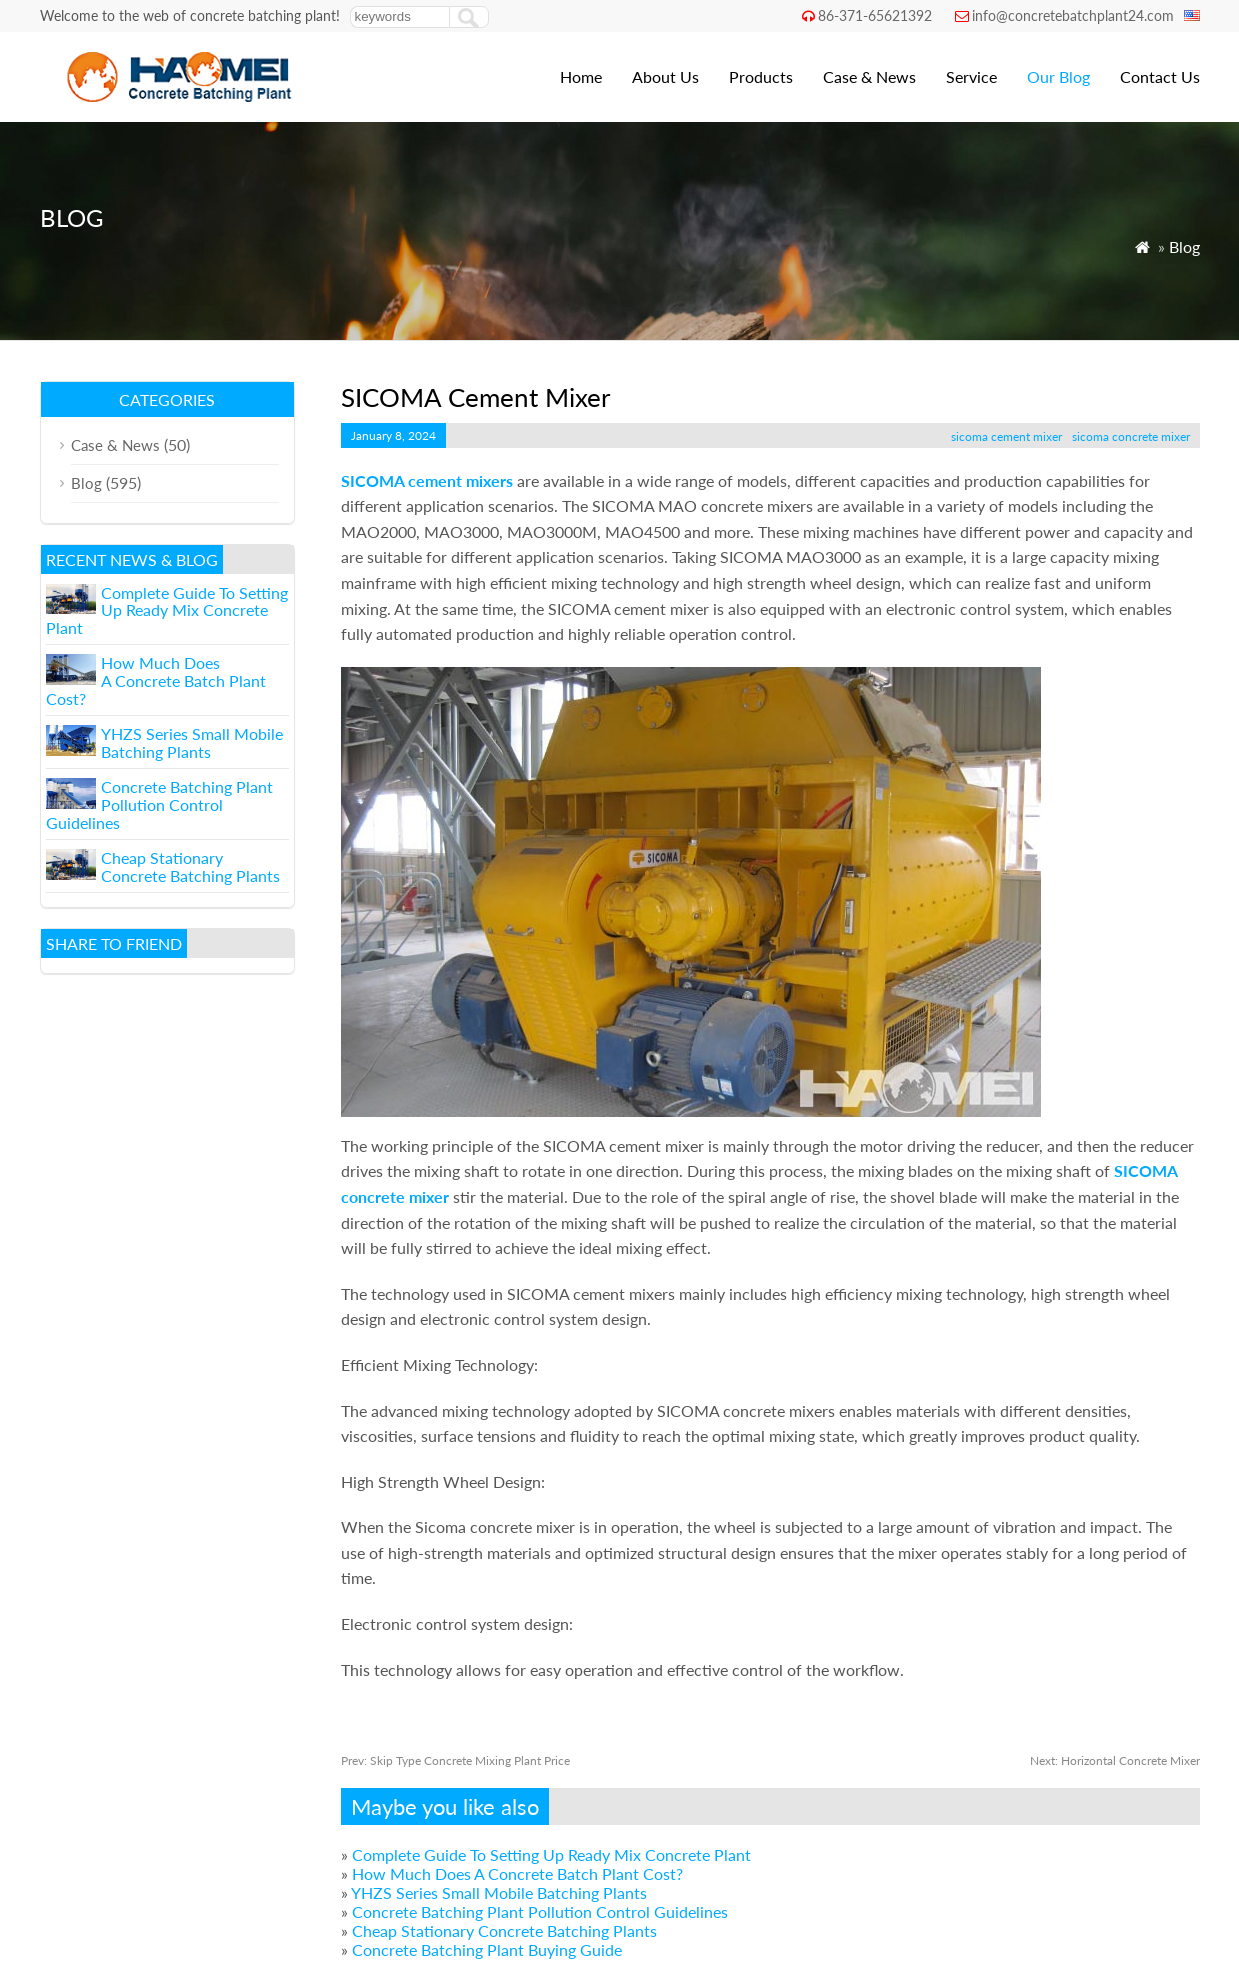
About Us (665, 76)
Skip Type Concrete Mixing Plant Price (455, 1760)
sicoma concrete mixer (1131, 436)
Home (581, 76)
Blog (1184, 246)
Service (971, 76)
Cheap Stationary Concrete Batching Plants (504, 1930)
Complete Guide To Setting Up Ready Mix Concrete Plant (551, 1854)
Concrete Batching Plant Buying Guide (487, 1949)
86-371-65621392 (875, 15)
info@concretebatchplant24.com (1073, 15)
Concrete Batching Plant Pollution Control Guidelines (540, 1911)
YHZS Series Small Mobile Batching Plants (499, 1892)
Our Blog (1058, 76)
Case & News (869, 76)
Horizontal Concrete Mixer (1115, 1760)
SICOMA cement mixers (427, 480)
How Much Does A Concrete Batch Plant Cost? (517, 1873)
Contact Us (1160, 76)
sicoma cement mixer (1006, 436)
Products (761, 76)
